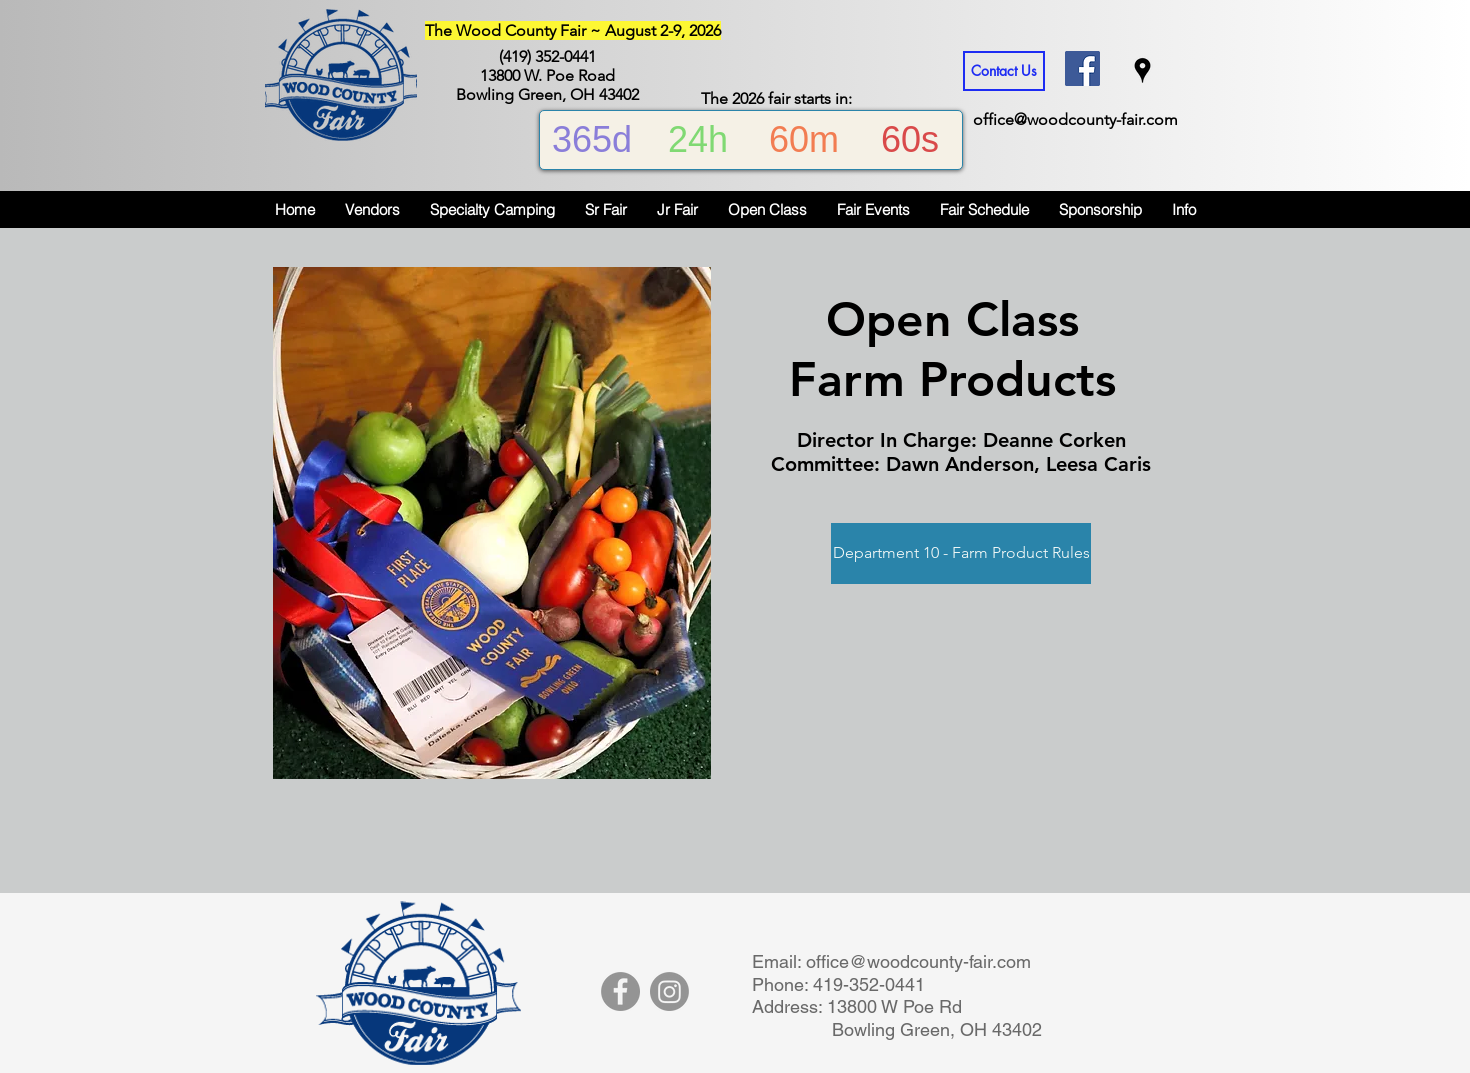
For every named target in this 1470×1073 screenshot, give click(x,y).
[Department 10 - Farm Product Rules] (961, 553)
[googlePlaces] (1142, 70)
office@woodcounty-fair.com (1075, 119)
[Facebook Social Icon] (1082, 68)
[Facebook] (620, 991)
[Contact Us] (1004, 71)
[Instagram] (669, 991)
